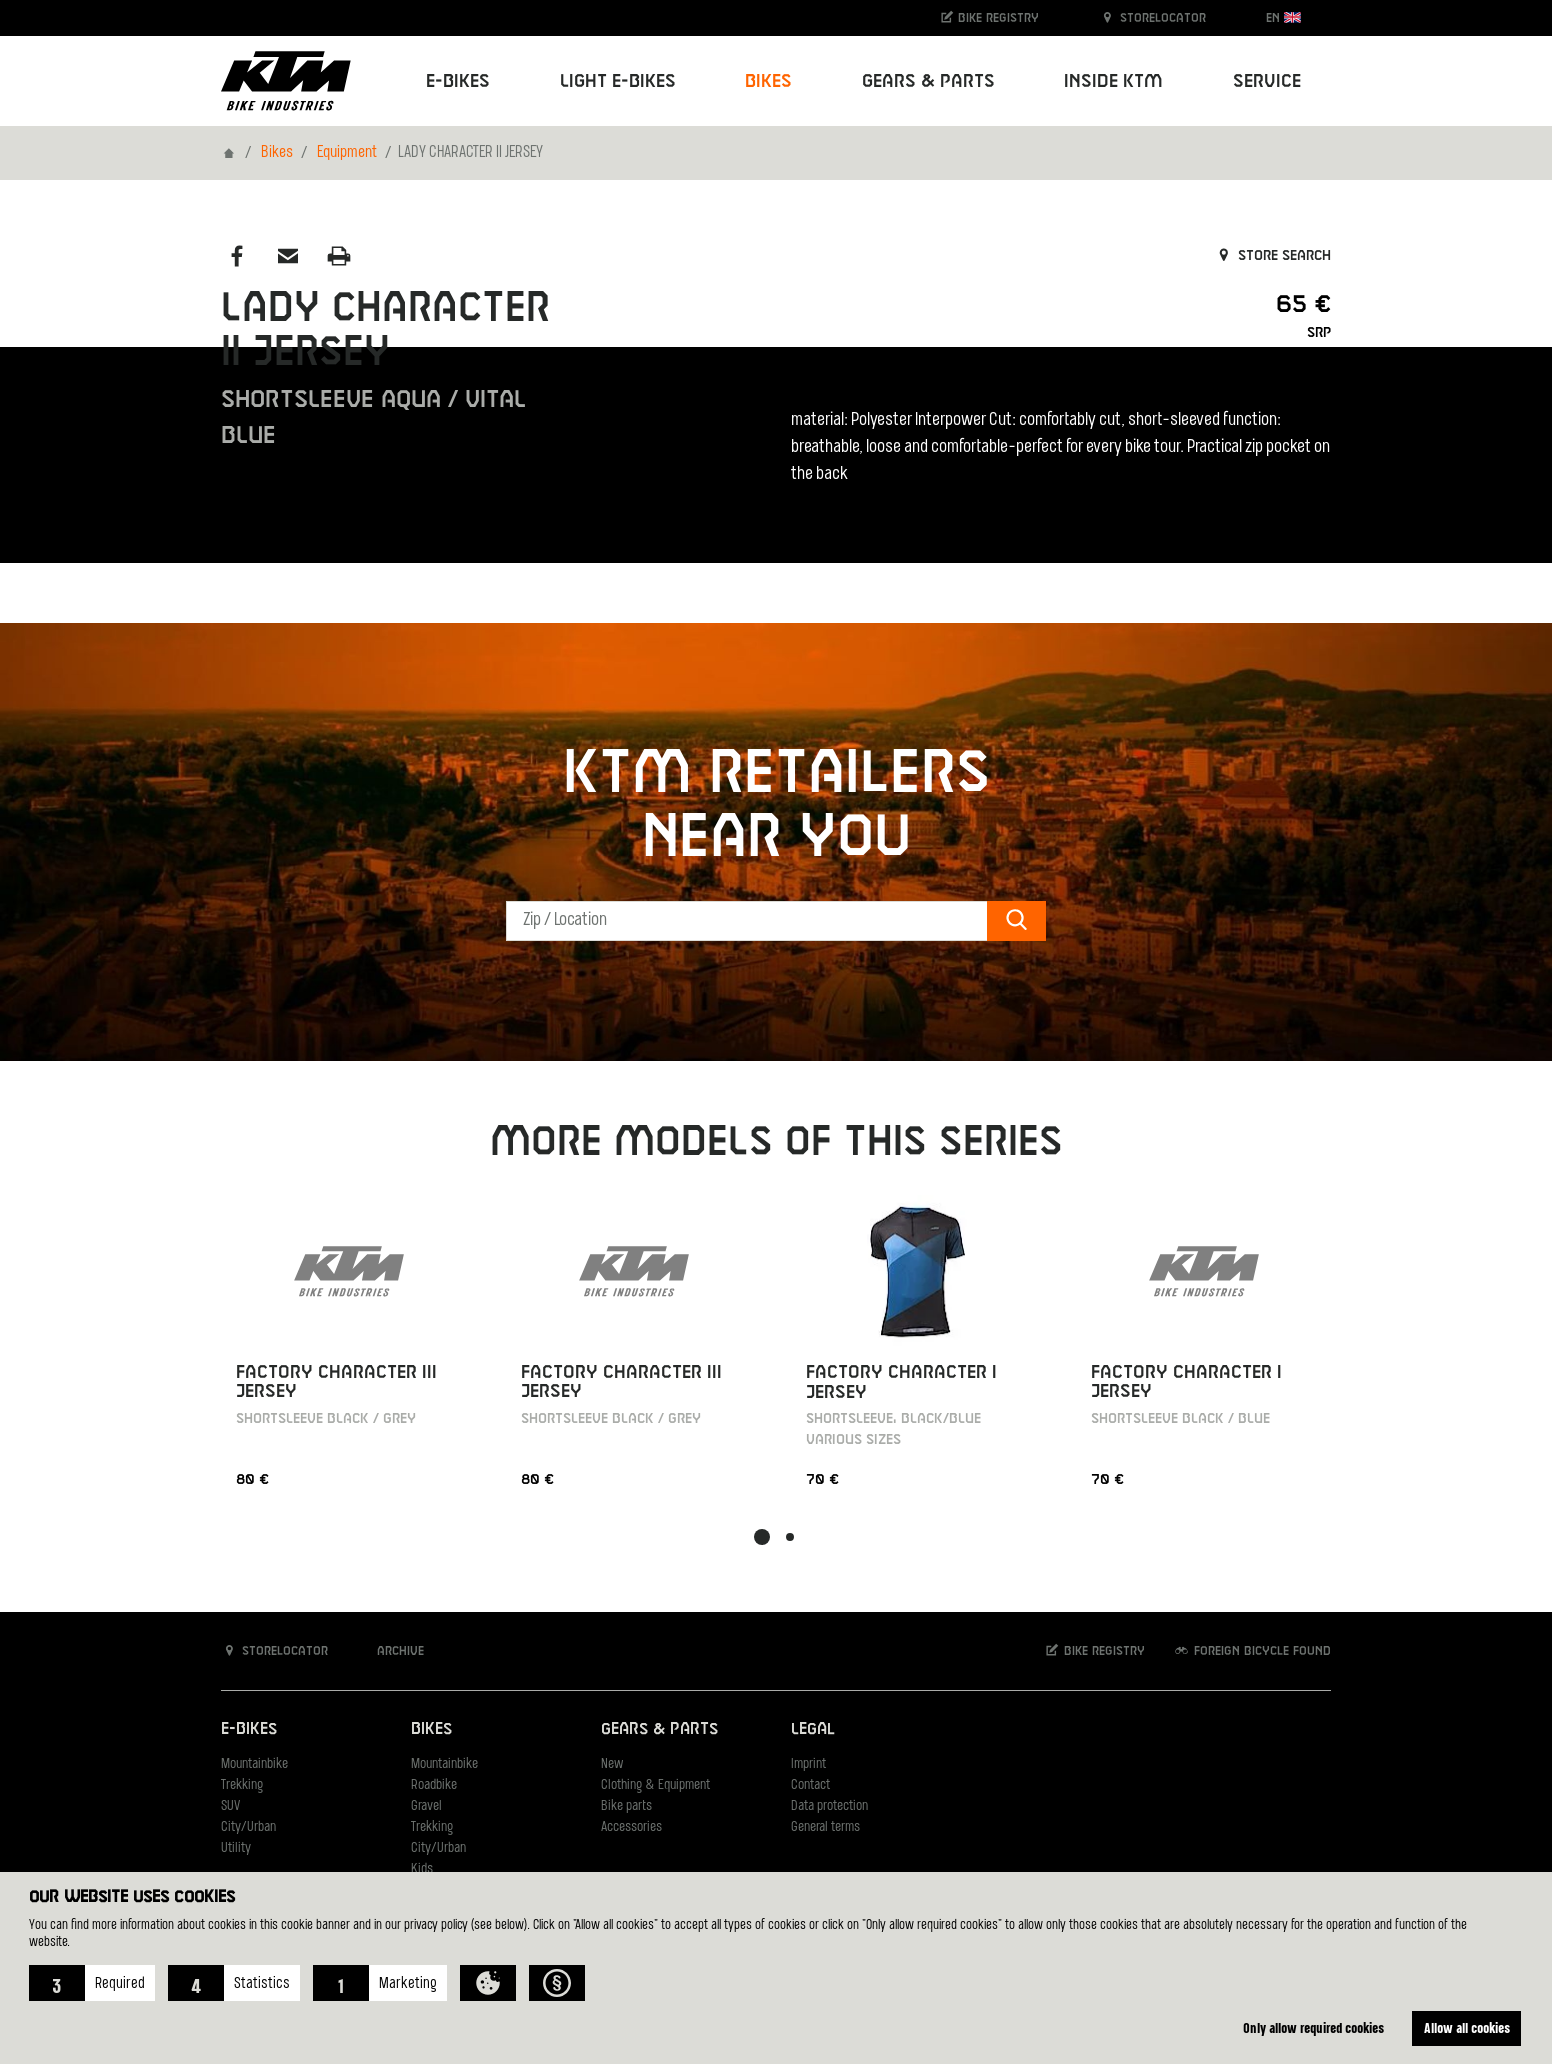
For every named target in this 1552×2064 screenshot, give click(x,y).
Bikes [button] (768, 81)
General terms (825, 1827)
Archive (390, 1650)
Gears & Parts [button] (928, 81)
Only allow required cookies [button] (1313, 2027)
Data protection (829, 1806)
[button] (92, 1983)
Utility (236, 1848)
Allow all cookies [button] (1467, 2027)
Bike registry (989, 17)
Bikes (277, 153)
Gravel (426, 1806)
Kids (422, 1869)
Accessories (631, 1827)
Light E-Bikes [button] (618, 81)
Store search (1272, 256)
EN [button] (1283, 17)
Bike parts (626, 1806)
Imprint (808, 1764)
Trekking (242, 1785)
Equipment (347, 153)
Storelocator (1152, 17)
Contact (810, 1785)
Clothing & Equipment (655, 1785)
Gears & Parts (659, 1729)
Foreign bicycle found (1252, 1650)
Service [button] (1267, 81)
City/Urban (248, 1827)
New (612, 1764)
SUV (230, 1806)
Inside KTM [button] (1113, 81)
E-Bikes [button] (458, 81)
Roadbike (434, 1785)
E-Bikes (249, 1729)
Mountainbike (254, 1764)
